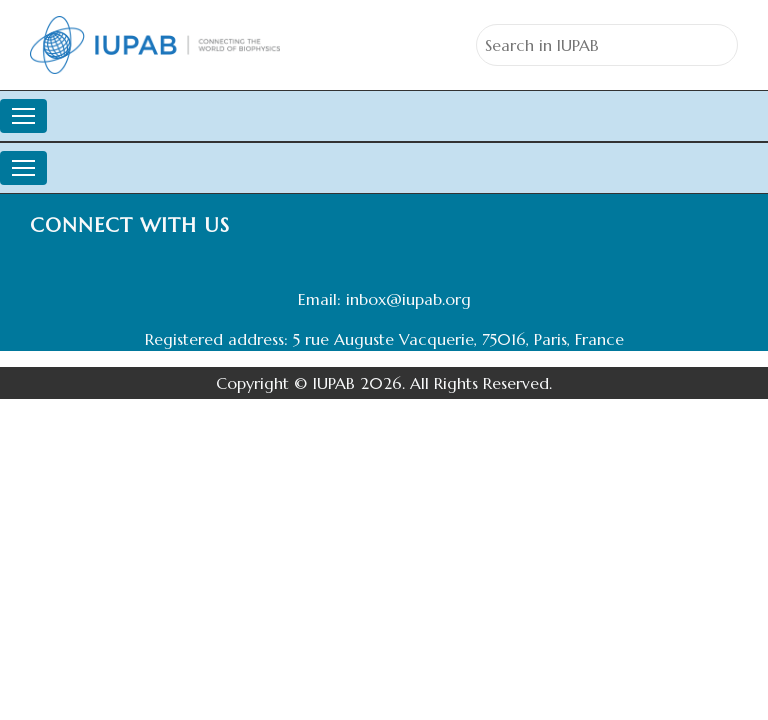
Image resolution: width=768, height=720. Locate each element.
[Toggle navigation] (23, 116)
